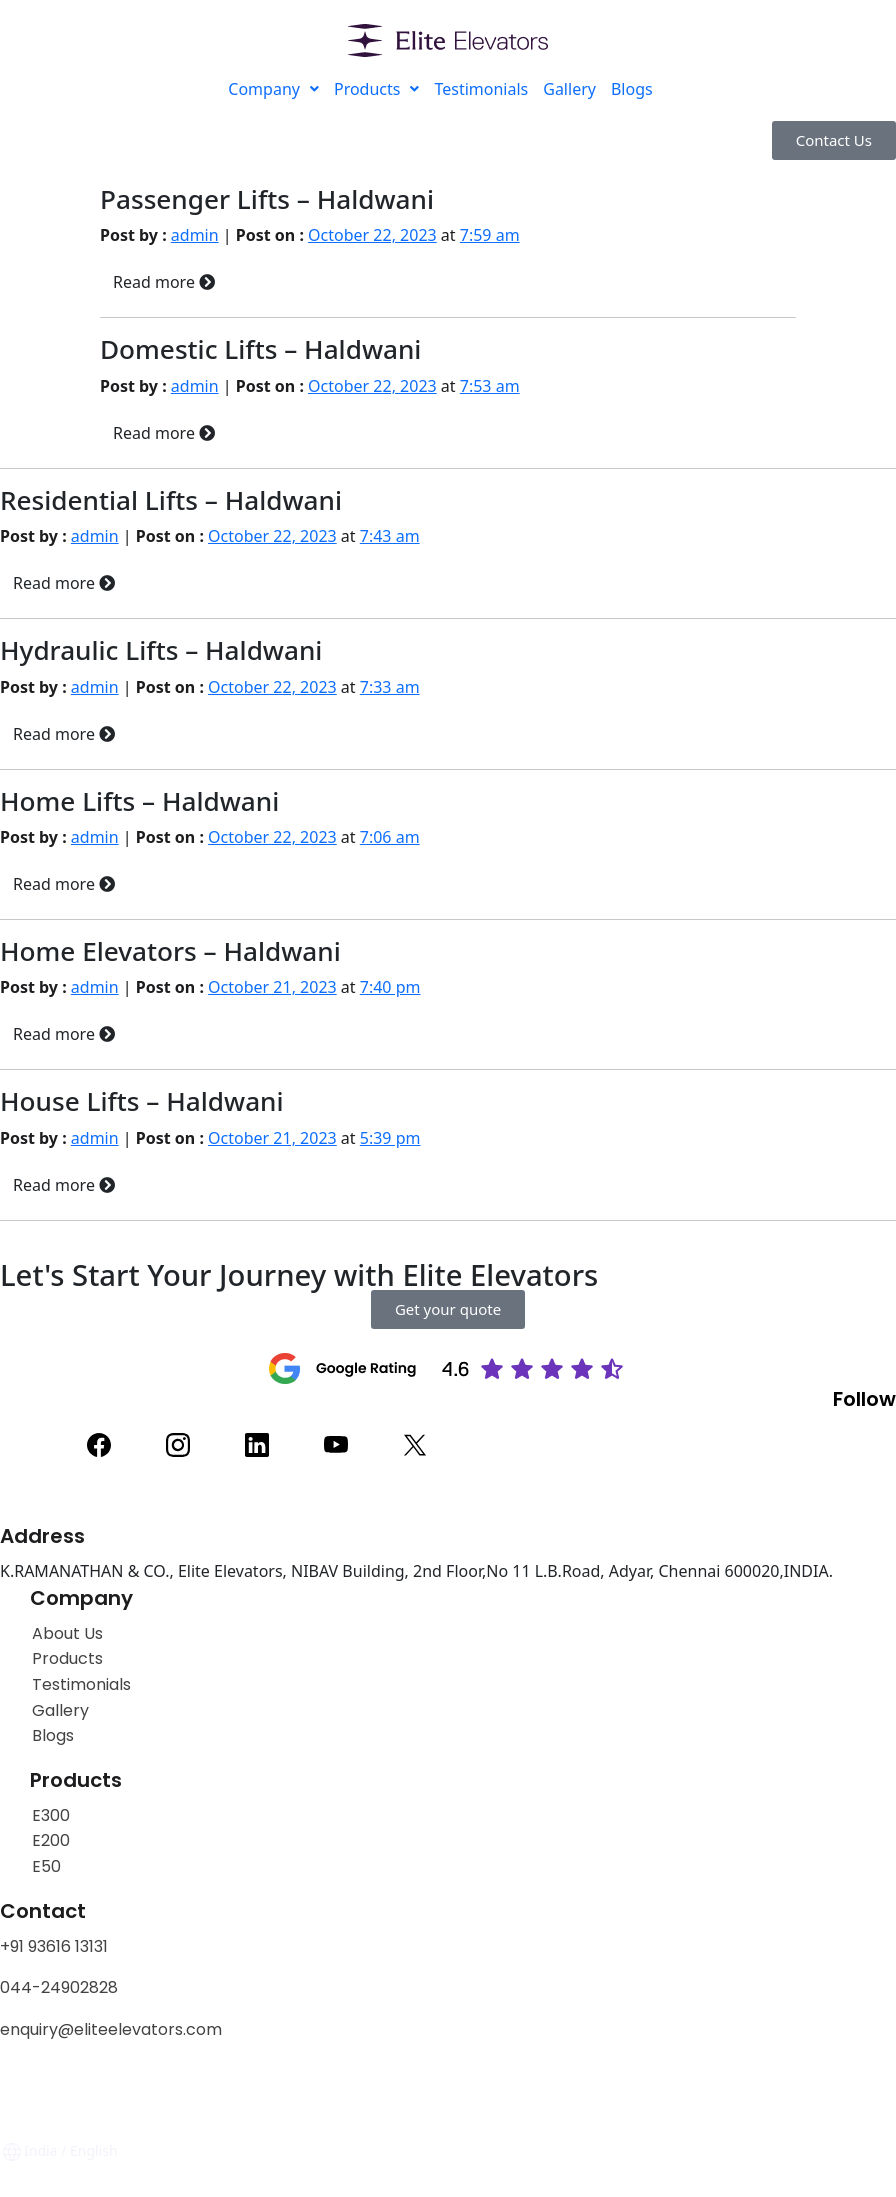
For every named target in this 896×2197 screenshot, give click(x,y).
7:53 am (490, 386)
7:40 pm (390, 987)
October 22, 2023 (372, 235)
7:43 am (390, 536)
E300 (51, 1815)
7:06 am (390, 837)
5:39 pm (390, 1138)
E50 (46, 1866)
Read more (164, 282)
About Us (67, 1633)
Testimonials (481, 89)
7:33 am (390, 687)
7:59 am (490, 235)
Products (377, 89)
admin (195, 235)
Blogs (632, 89)
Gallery (569, 89)
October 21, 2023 (272, 987)
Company (273, 89)
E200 (51, 1840)
